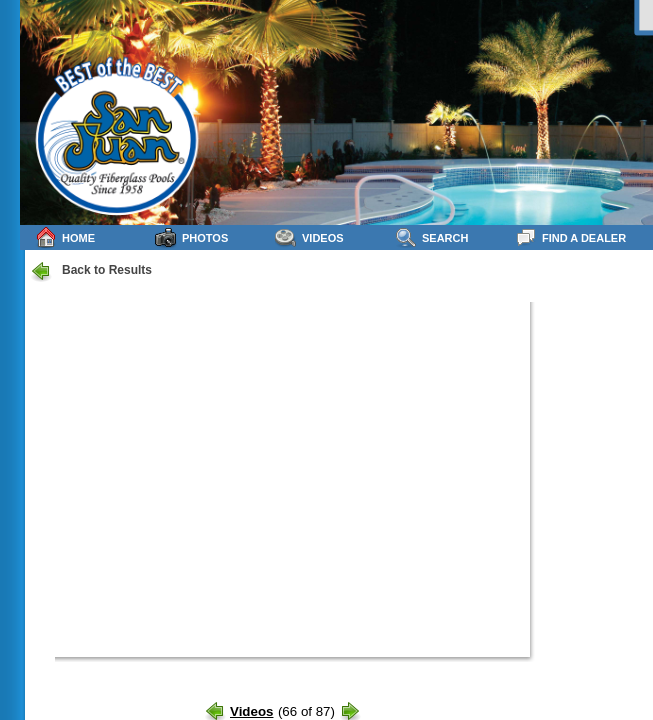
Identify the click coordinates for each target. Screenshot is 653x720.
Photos (191, 237)
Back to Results (91, 271)
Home (65, 237)
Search (431, 237)
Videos (309, 237)
